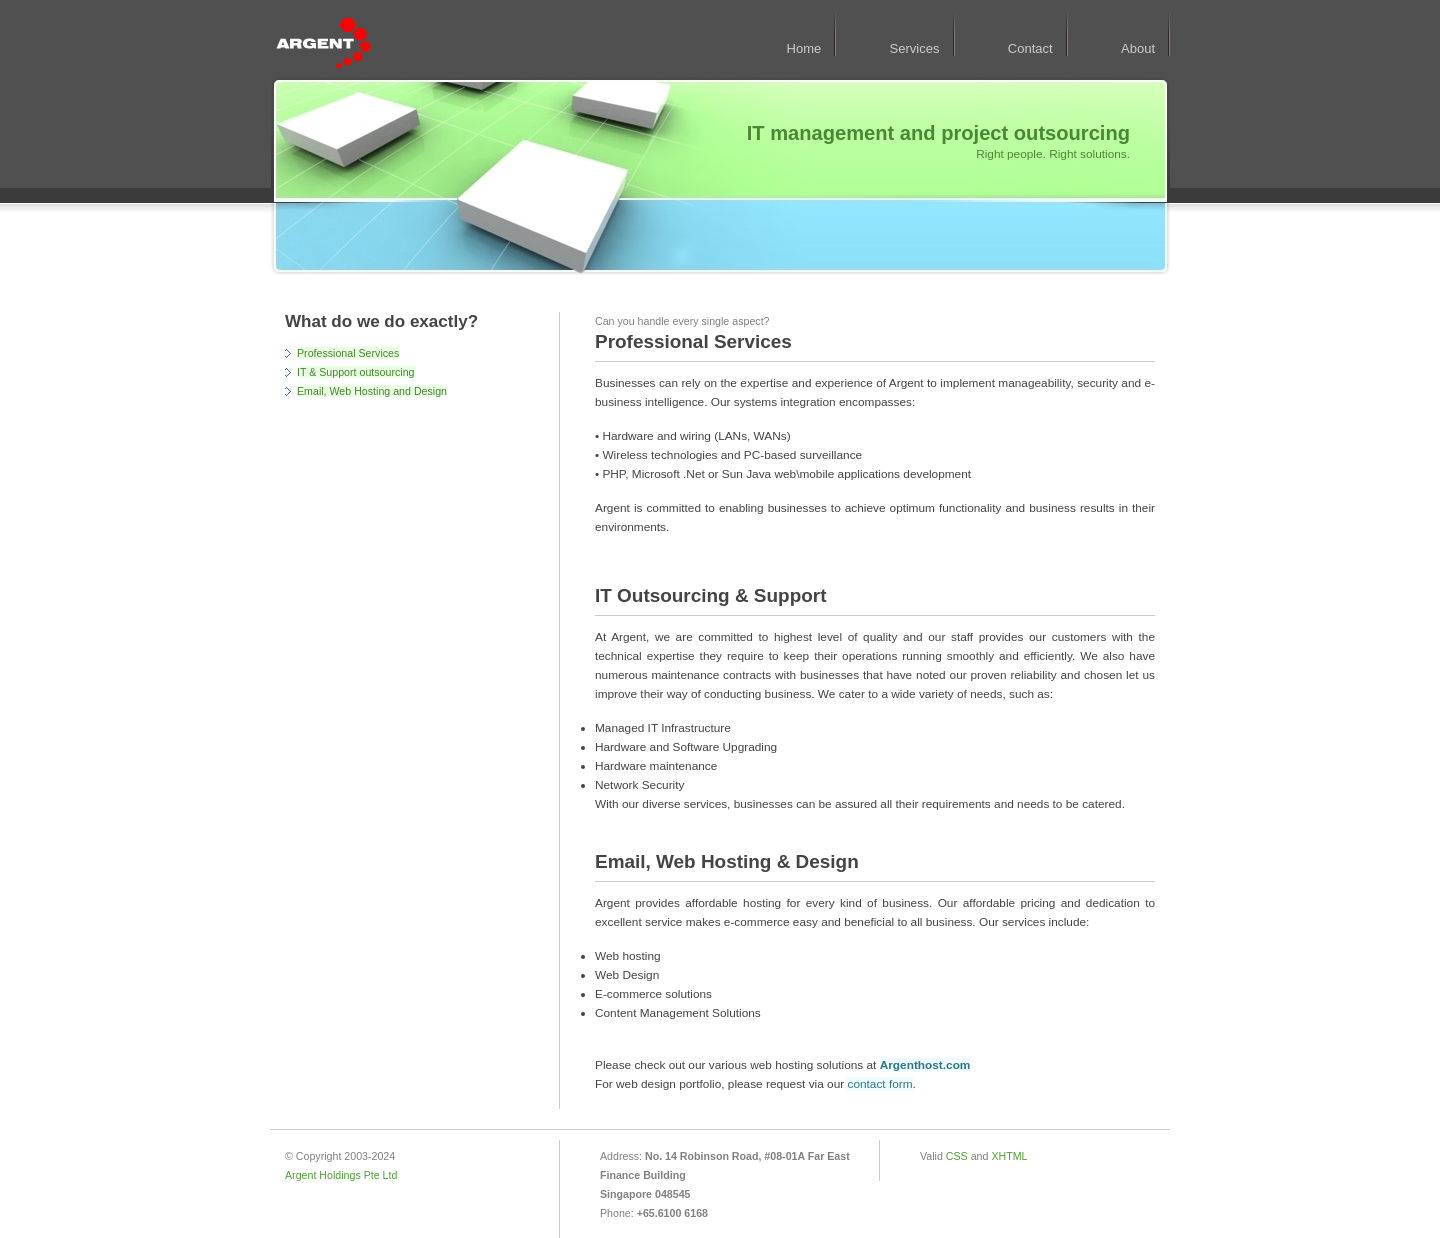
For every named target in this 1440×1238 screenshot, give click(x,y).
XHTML (1009, 1156)
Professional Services (348, 353)
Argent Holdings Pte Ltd (341, 1175)
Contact (1030, 48)
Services (915, 48)
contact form (879, 1084)
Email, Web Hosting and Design (372, 391)
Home (804, 48)
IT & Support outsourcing (356, 372)
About (1138, 48)
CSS (957, 1156)
